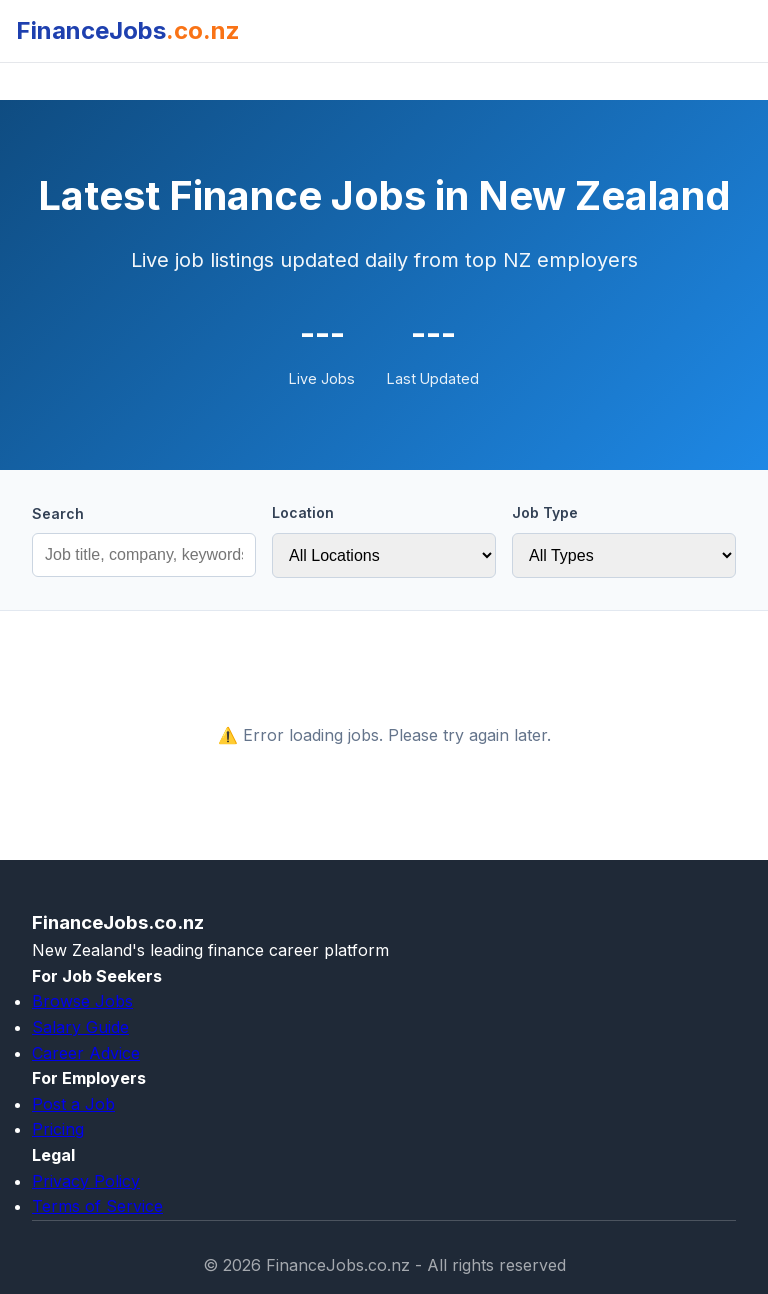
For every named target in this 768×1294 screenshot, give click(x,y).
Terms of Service (97, 1206)
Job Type (545, 512)
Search (58, 513)
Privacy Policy (86, 1181)
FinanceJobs (128, 30)
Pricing (58, 1129)
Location (303, 512)
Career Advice (86, 1053)
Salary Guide (80, 1027)
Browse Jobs (82, 1001)
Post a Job (73, 1104)
